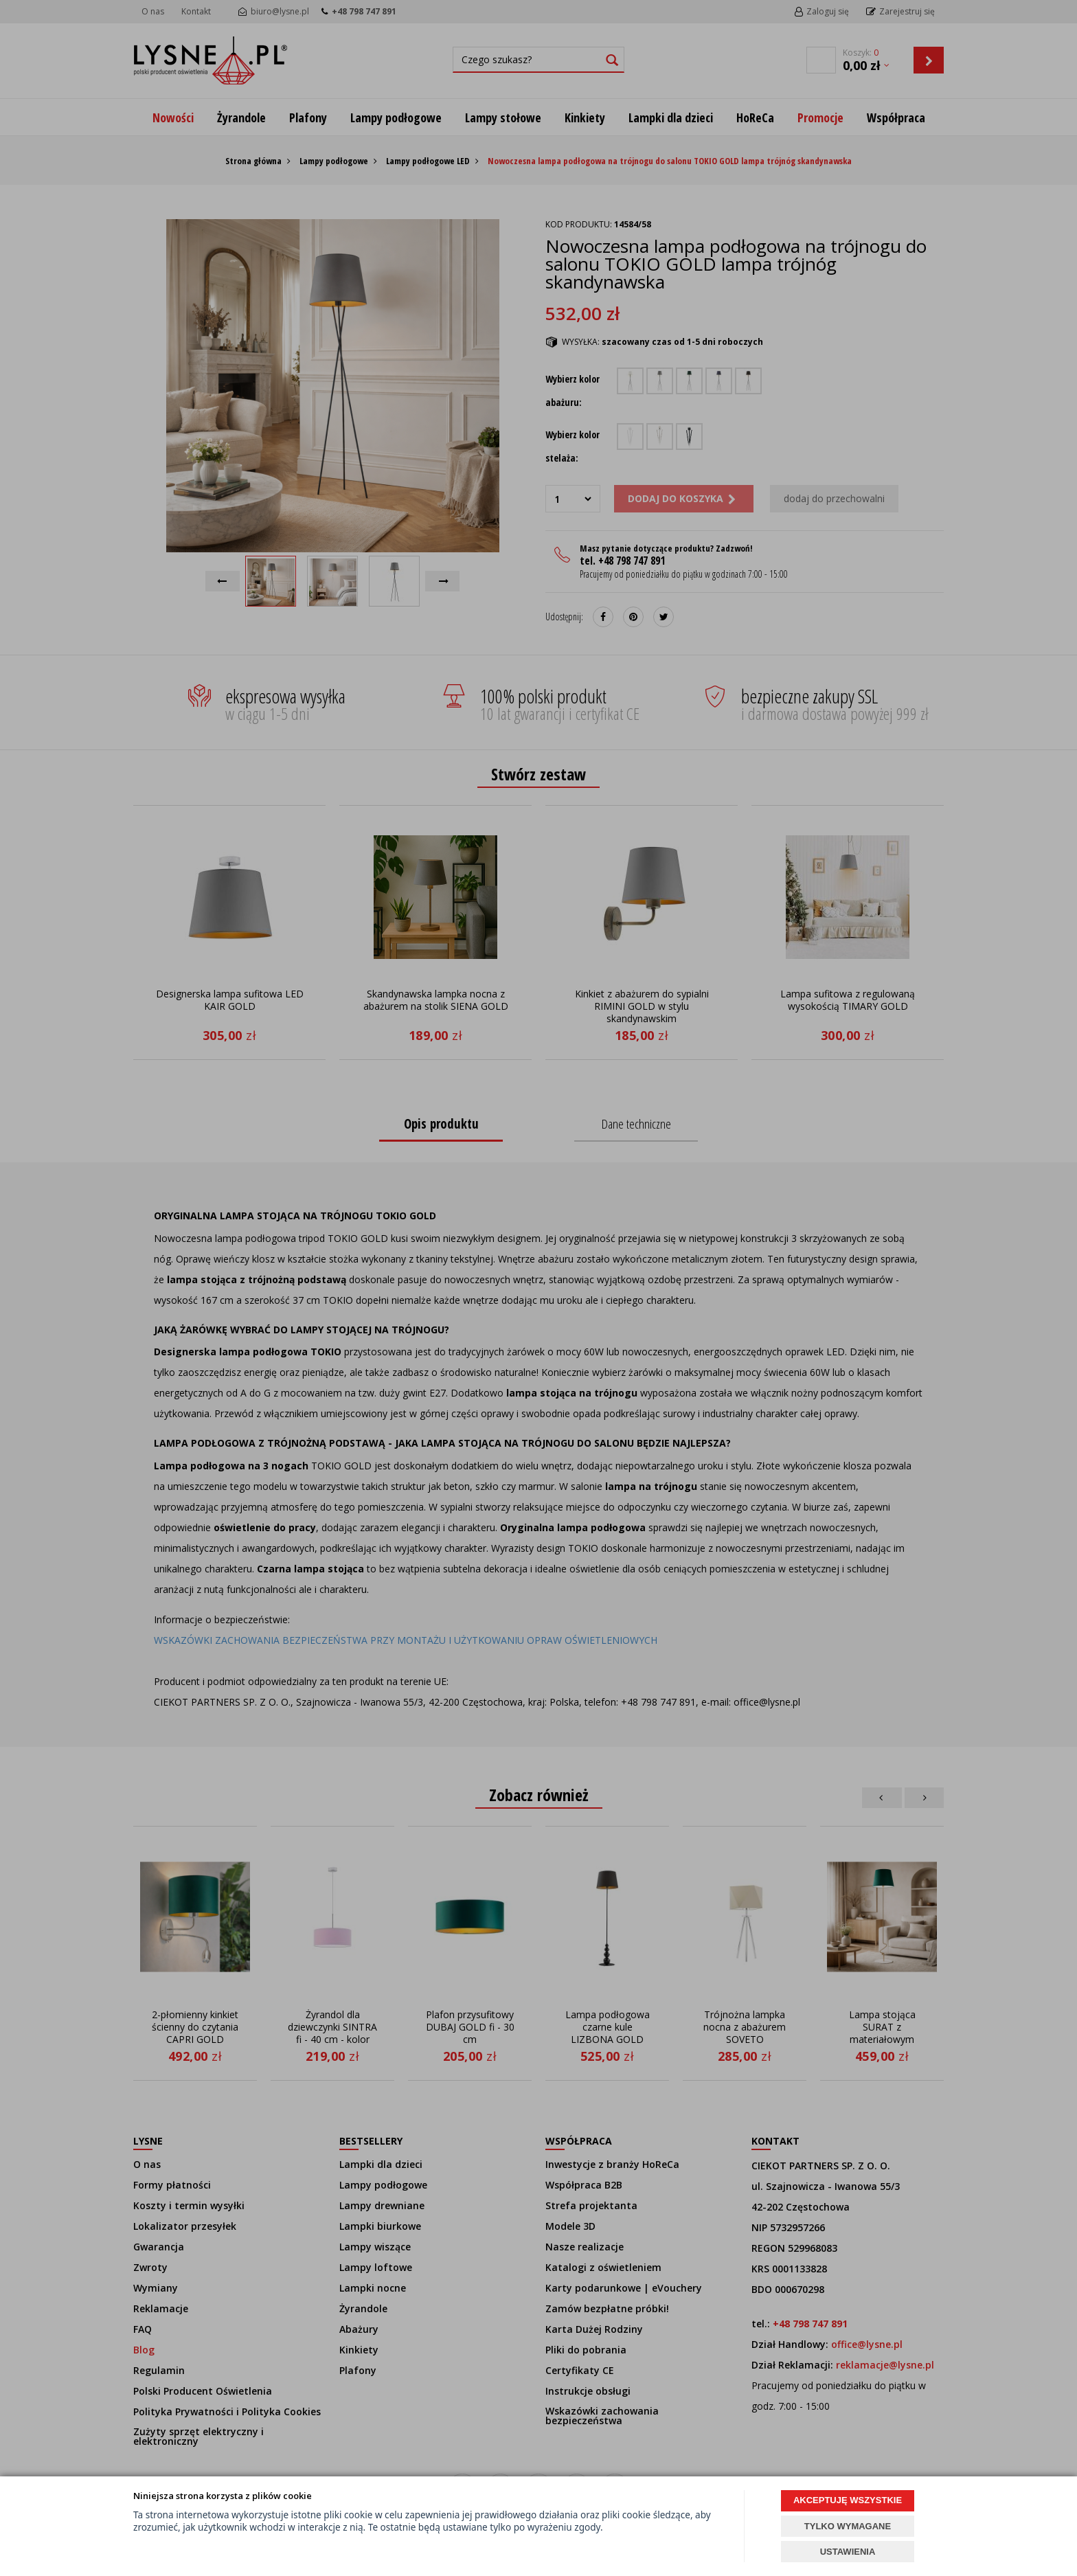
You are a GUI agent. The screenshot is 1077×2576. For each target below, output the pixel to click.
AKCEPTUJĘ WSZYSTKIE (847, 2500)
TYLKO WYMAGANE (847, 2526)
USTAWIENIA (848, 2551)
